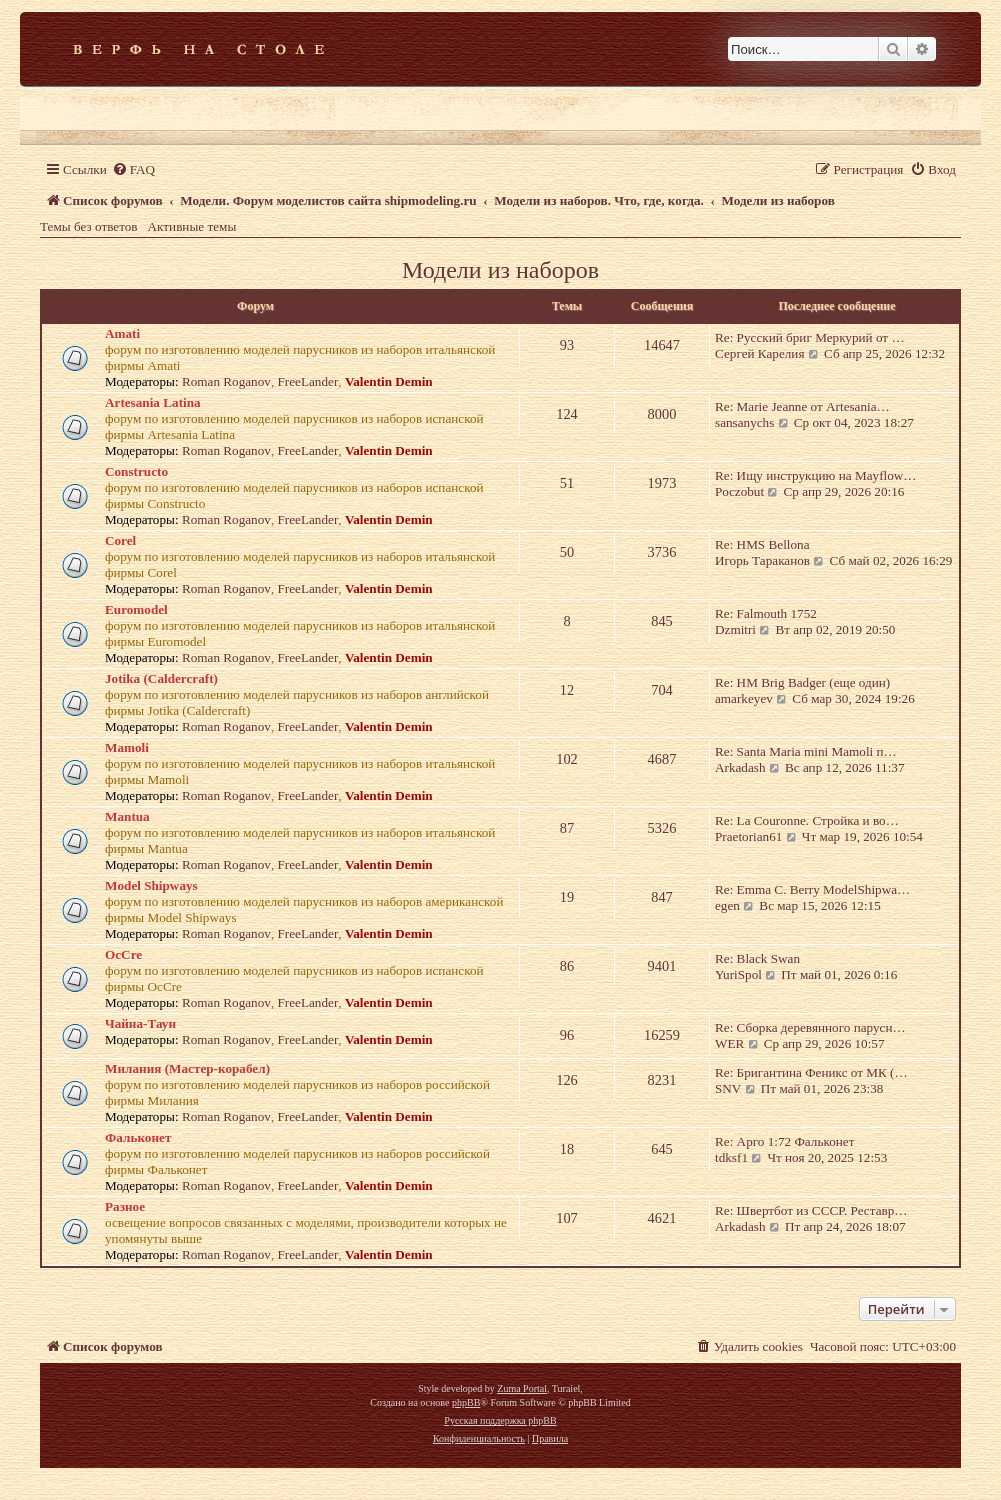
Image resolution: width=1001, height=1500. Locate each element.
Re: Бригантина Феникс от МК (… (811, 1072)
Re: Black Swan (757, 958)
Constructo (136, 471)
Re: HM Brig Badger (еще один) (802, 682)
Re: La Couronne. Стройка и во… (807, 820)
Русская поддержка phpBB (500, 1420)
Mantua (127, 816)
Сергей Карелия (759, 353)
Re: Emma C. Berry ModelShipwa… (812, 889)
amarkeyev (744, 698)
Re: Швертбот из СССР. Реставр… (811, 1210)
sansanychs (744, 422)
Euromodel (136, 609)
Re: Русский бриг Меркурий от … (810, 337)
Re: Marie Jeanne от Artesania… (802, 406)
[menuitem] (133, 169)
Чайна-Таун (140, 1023)
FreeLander (308, 381)
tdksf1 (731, 1157)
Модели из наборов (500, 270)
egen (727, 905)
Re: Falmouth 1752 (766, 613)
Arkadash (740, 767)
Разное (125, 1206)
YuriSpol (738, 974)
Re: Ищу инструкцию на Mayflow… (816, 475)
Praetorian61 (748, 836)
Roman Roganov (226, 381)
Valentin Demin (389, 381)
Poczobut (739, 491)
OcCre (123, 954)
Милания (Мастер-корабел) (187, 1068)
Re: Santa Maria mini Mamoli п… (806, 751)
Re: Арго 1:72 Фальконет (784, 1141)
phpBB (466, 1402)
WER (729, 1043)
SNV (728, 1088)
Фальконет (138, 1137)
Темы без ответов (89, 226)
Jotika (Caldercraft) (161, 678)
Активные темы (192, 226)
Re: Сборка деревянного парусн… (810, 1027)
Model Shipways (151, 885)
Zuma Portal (522, 1388)
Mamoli (127, 747)
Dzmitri (735, 629)
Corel (120, 540)
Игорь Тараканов (762, 560)
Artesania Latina (153, 402)
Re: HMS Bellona (762, 544)
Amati (122, 333)
